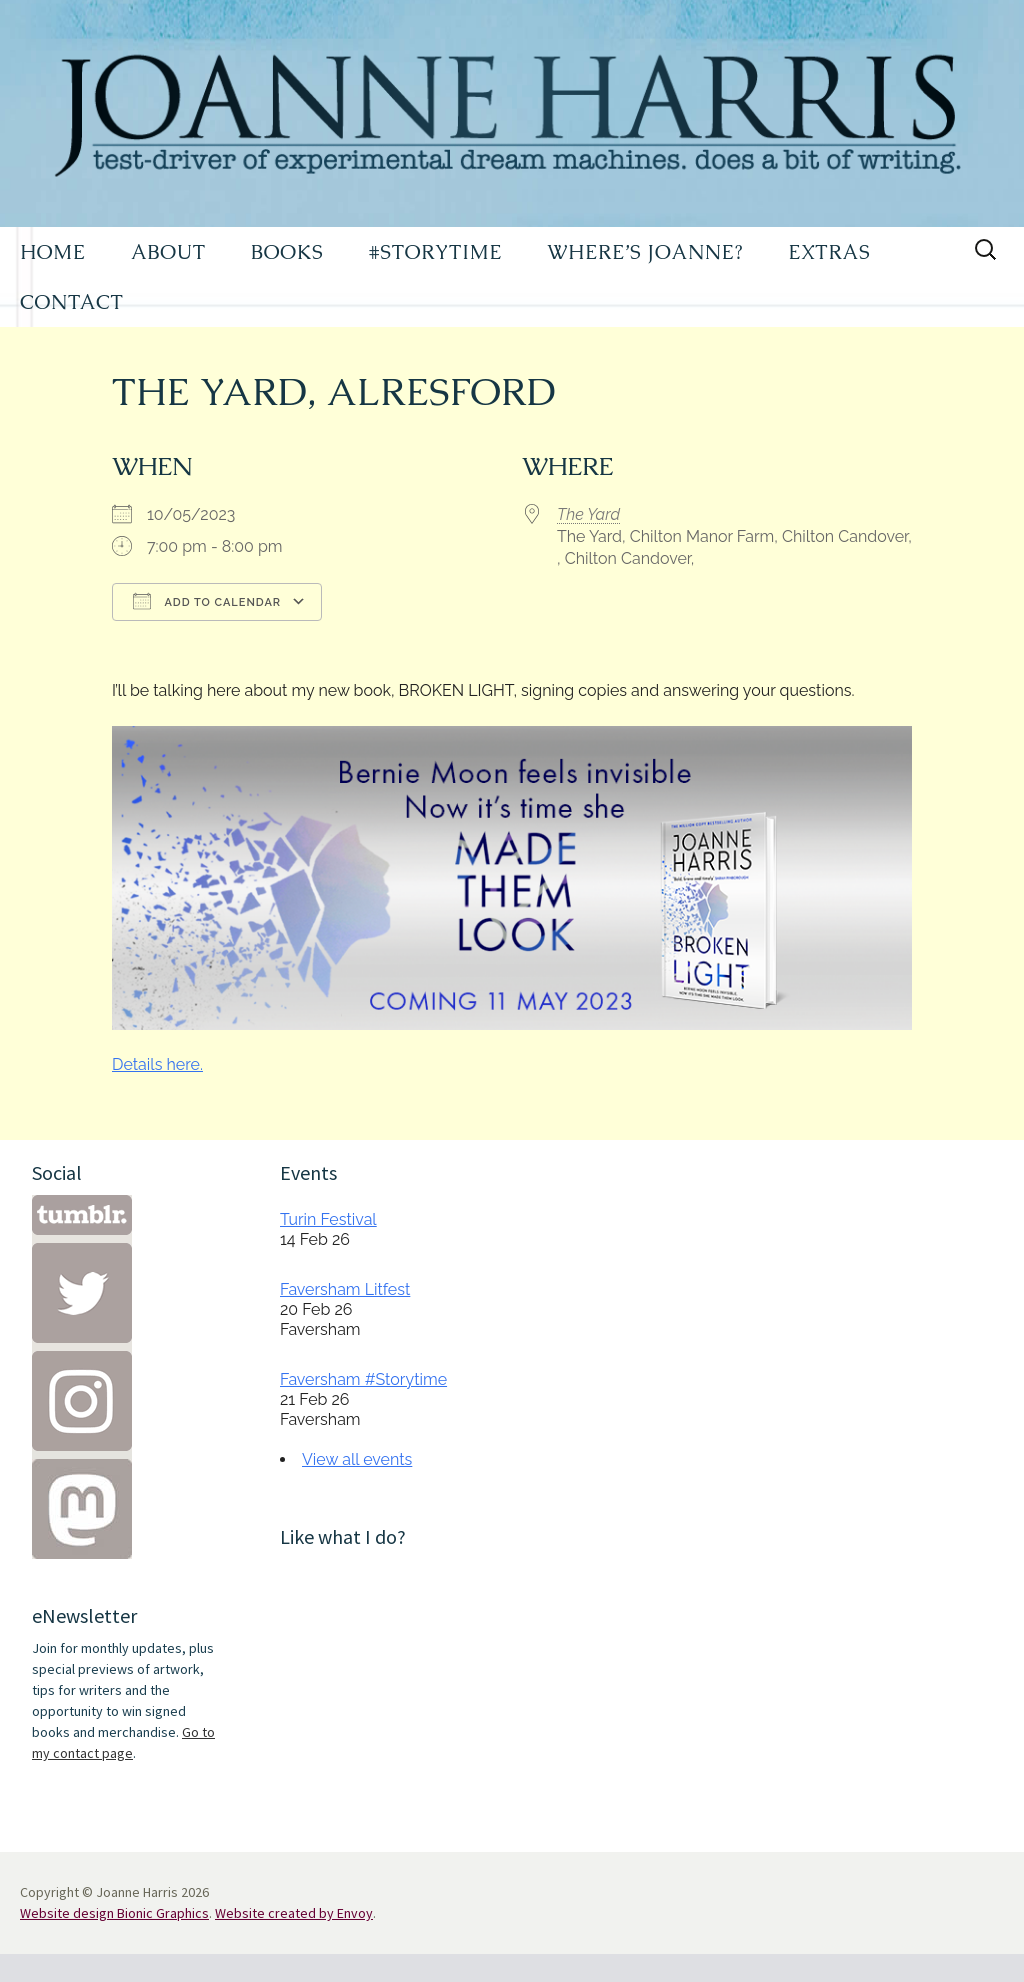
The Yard (588, 514)
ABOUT (168, 252)
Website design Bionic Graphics (114, 1913)
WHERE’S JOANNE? (645, 252)
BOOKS (287, 252)
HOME (53, 252)
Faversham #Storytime (363, 1379)
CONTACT (72, 302)
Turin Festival (328, 1219)
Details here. (157, 1064)
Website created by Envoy (294, 1913)
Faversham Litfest (345, 1289)
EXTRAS (829, 252)
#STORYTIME (436, 252)
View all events (357, 1459)
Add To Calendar (207, 601)
